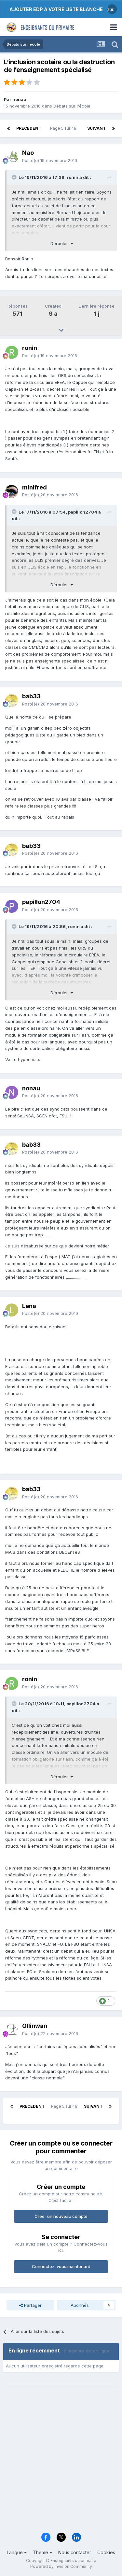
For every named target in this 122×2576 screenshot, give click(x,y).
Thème (42, 2552)
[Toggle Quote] (15, 177)
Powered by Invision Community (61, 2566)
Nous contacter (74, 2552)
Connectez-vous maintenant (61, 2266)
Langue (17, 2552)
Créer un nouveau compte (61, 2216)
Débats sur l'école (71, 106)
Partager (30, 2305)
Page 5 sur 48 (64, 128)
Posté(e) (49, 160)
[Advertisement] (61, 2463)
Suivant (96, 128)
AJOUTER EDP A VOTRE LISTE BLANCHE (56, 9)
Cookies (106, 2552)
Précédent (28, 128)
